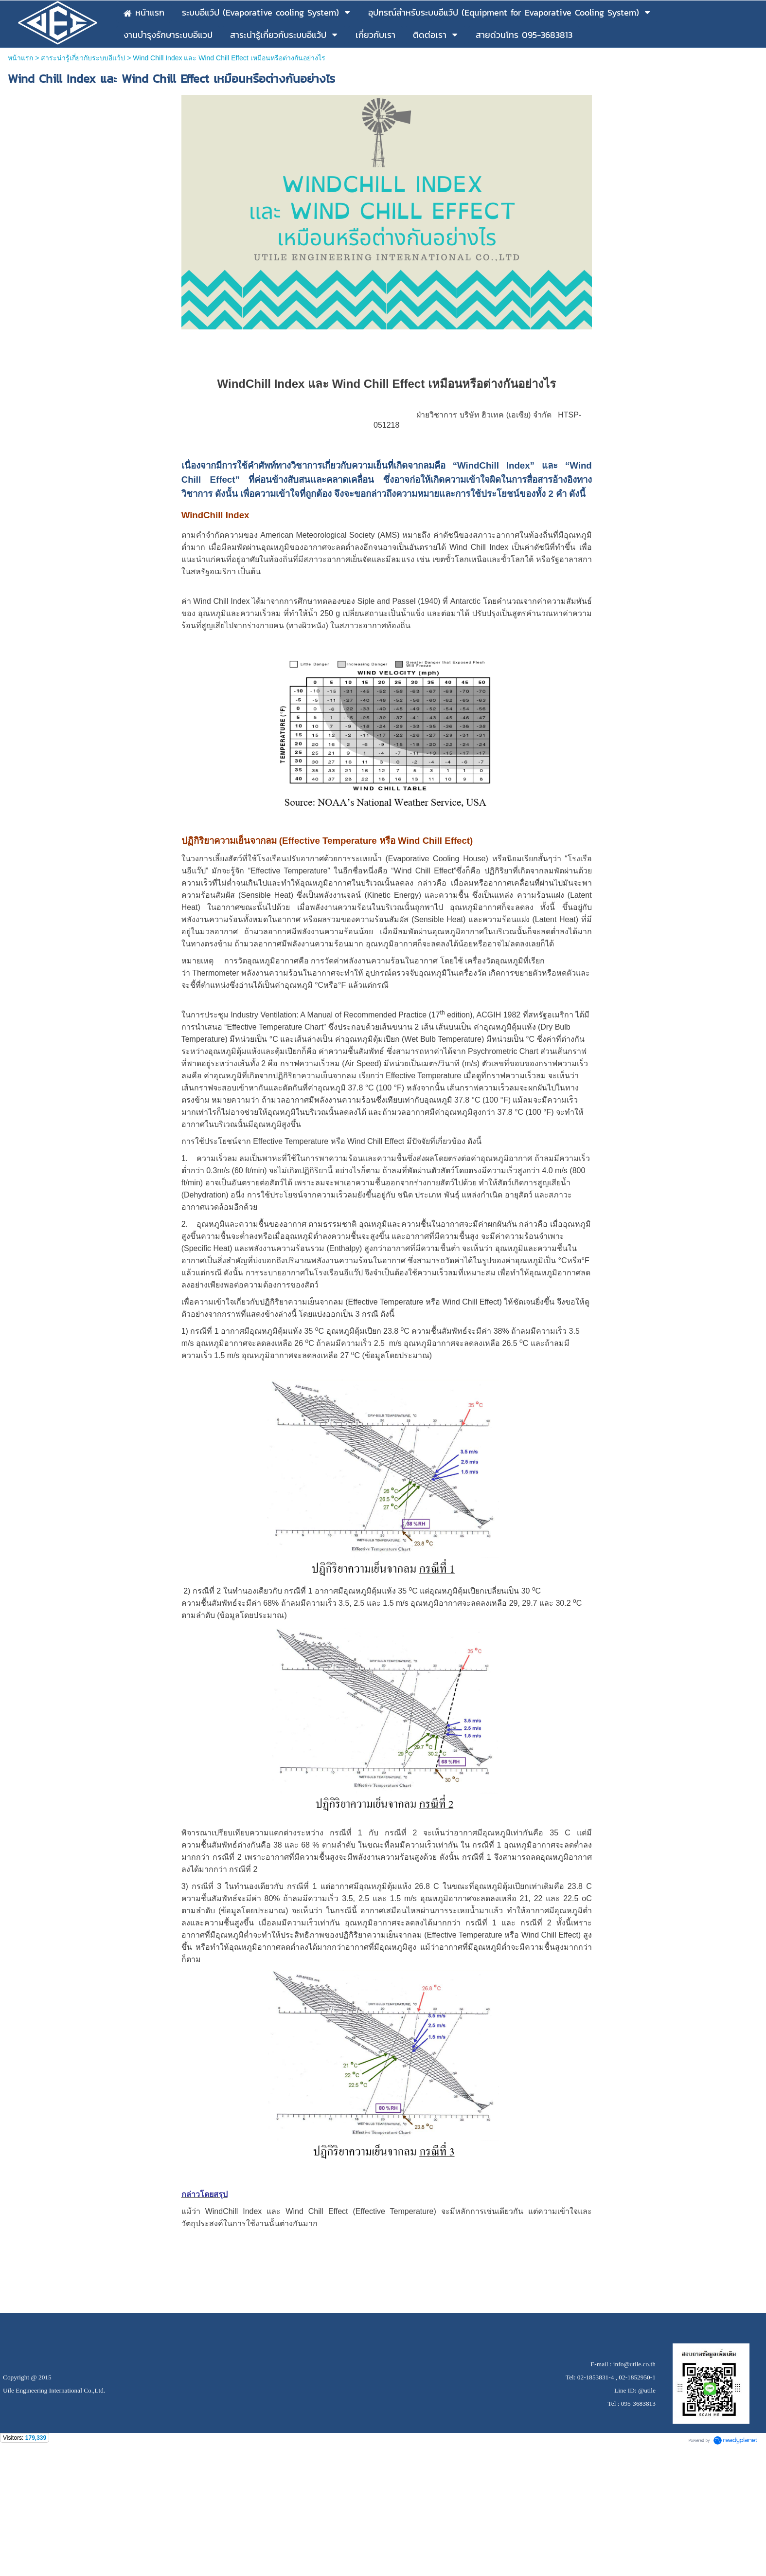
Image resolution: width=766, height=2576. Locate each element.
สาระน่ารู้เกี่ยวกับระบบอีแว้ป (83, 58)
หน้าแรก (20, 58)
